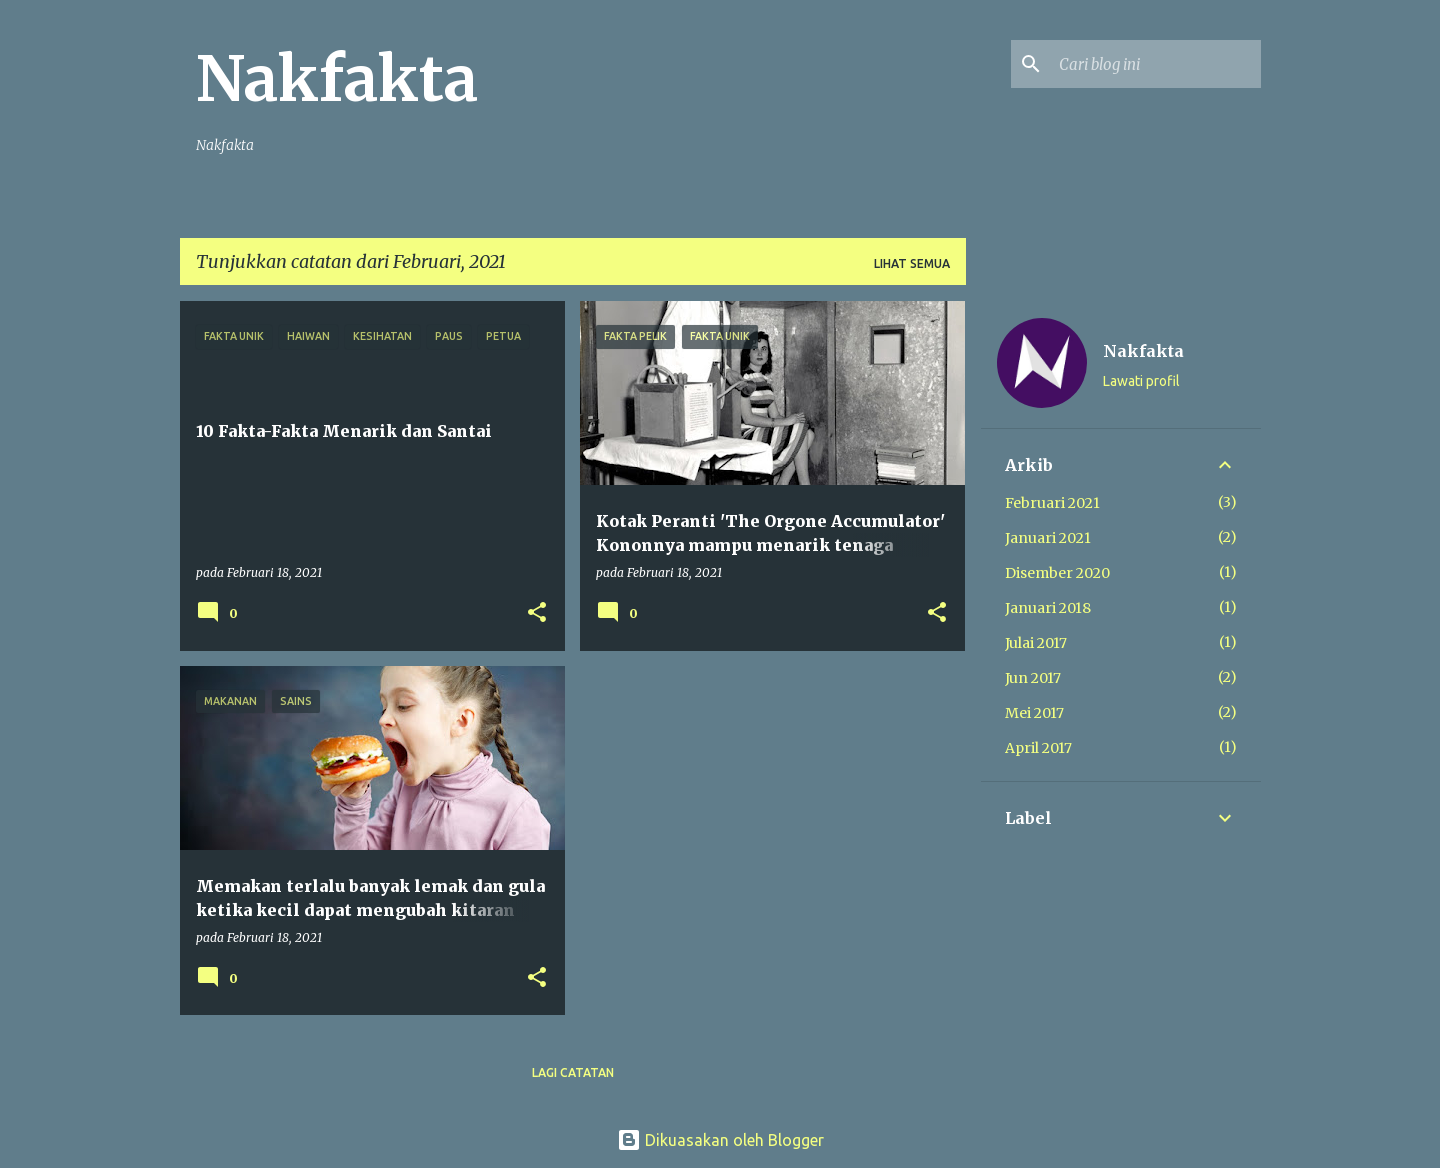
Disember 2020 (1057, 573)
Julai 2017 (1036, 643)
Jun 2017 (1033, 678)
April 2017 (1038, 748)
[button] (537, 613)
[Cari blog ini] (1156, 64)
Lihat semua (912, 263)
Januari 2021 (1048, 538)
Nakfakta (337, 79)
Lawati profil (1141, 381)
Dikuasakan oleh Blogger (720, 1140)
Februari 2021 (1052, 503)
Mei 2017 (1034, 713)
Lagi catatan (573, 1072)
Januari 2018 (1048, 608)
